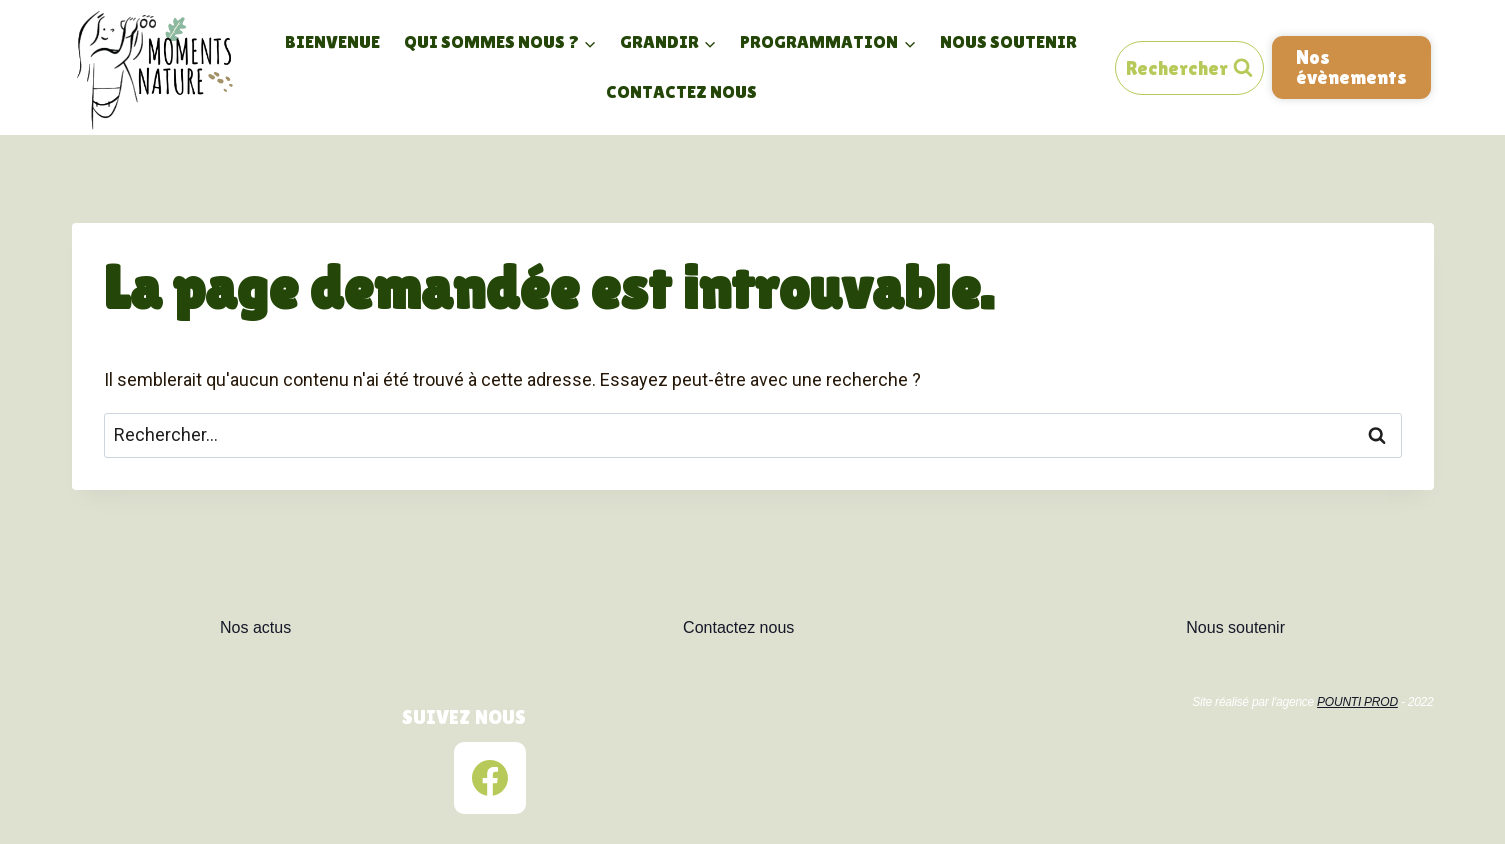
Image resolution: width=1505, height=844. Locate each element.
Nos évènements (1351, 66)
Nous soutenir (1008, 41)
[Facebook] (490, 778)
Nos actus (255, 627)
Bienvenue (332, 41)
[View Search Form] (1189, 68)
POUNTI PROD (1357, 702)
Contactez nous (681, 91)
